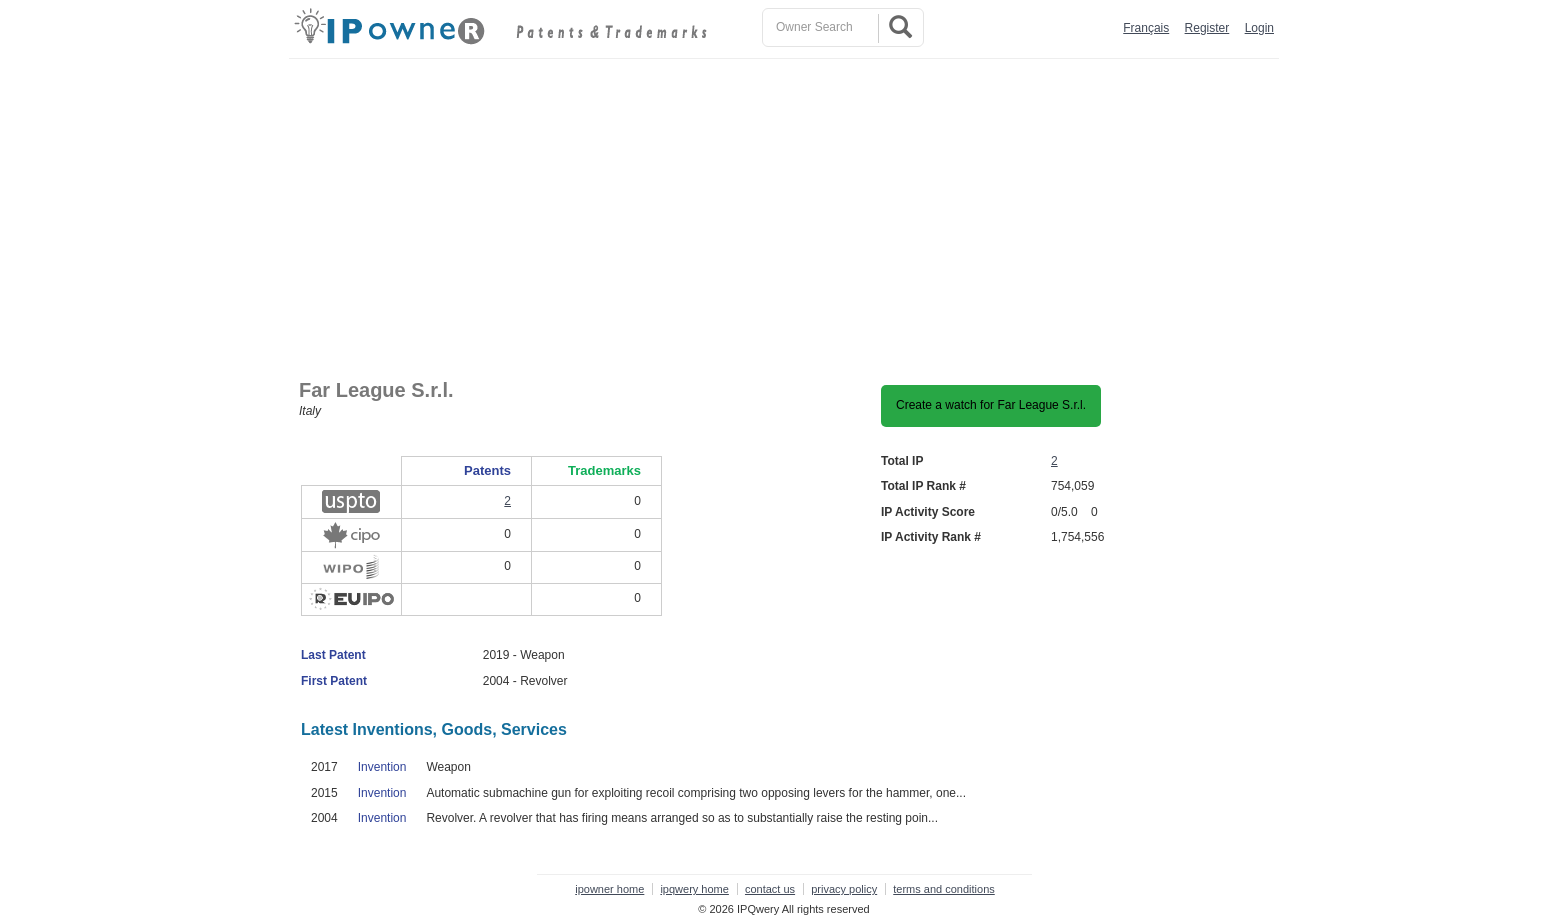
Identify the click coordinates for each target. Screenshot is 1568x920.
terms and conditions (944, 889)
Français (1146, 28)
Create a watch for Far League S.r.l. (991, 405)
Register (1207, 28)
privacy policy (844, 889)
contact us (770, 889)
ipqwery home (694, 889)
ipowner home (609, 889)
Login (1259, 28)
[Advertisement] (789, 209)
